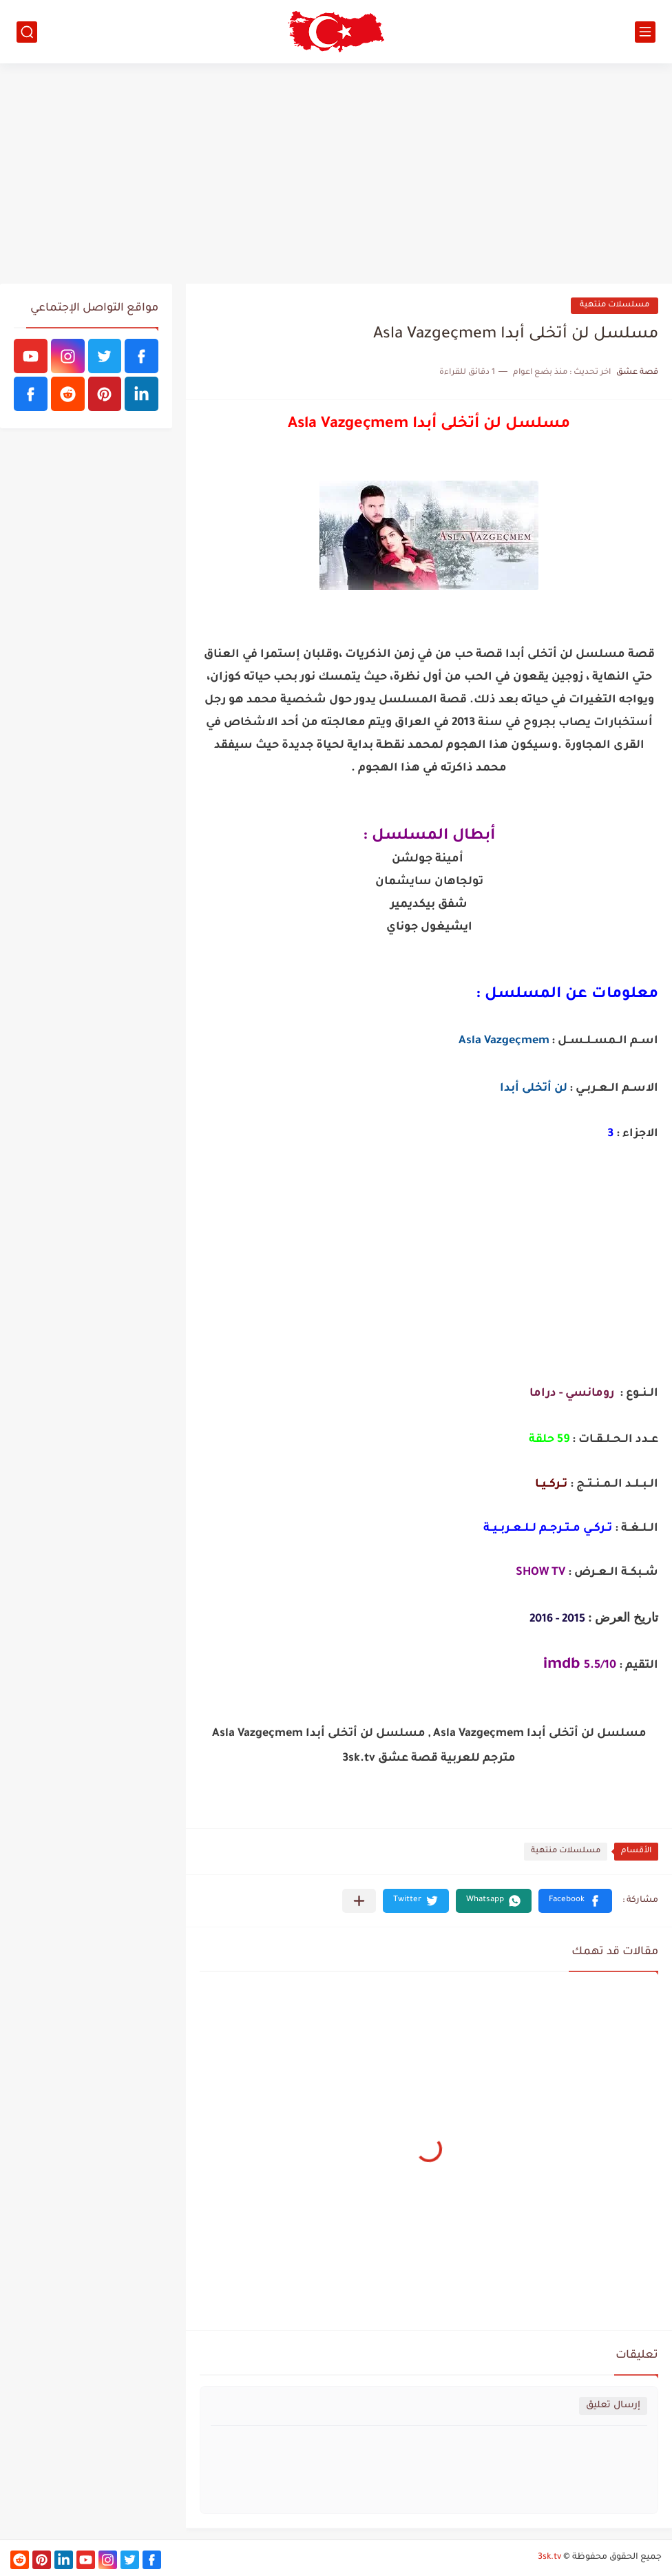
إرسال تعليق (613, 2405)
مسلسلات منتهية (614, 305)
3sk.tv (549, 2557)
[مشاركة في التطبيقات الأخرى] (359, 1901)
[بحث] (27, 32)
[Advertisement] (336, 173)
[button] (575, 1901)
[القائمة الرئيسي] (645, 32)
